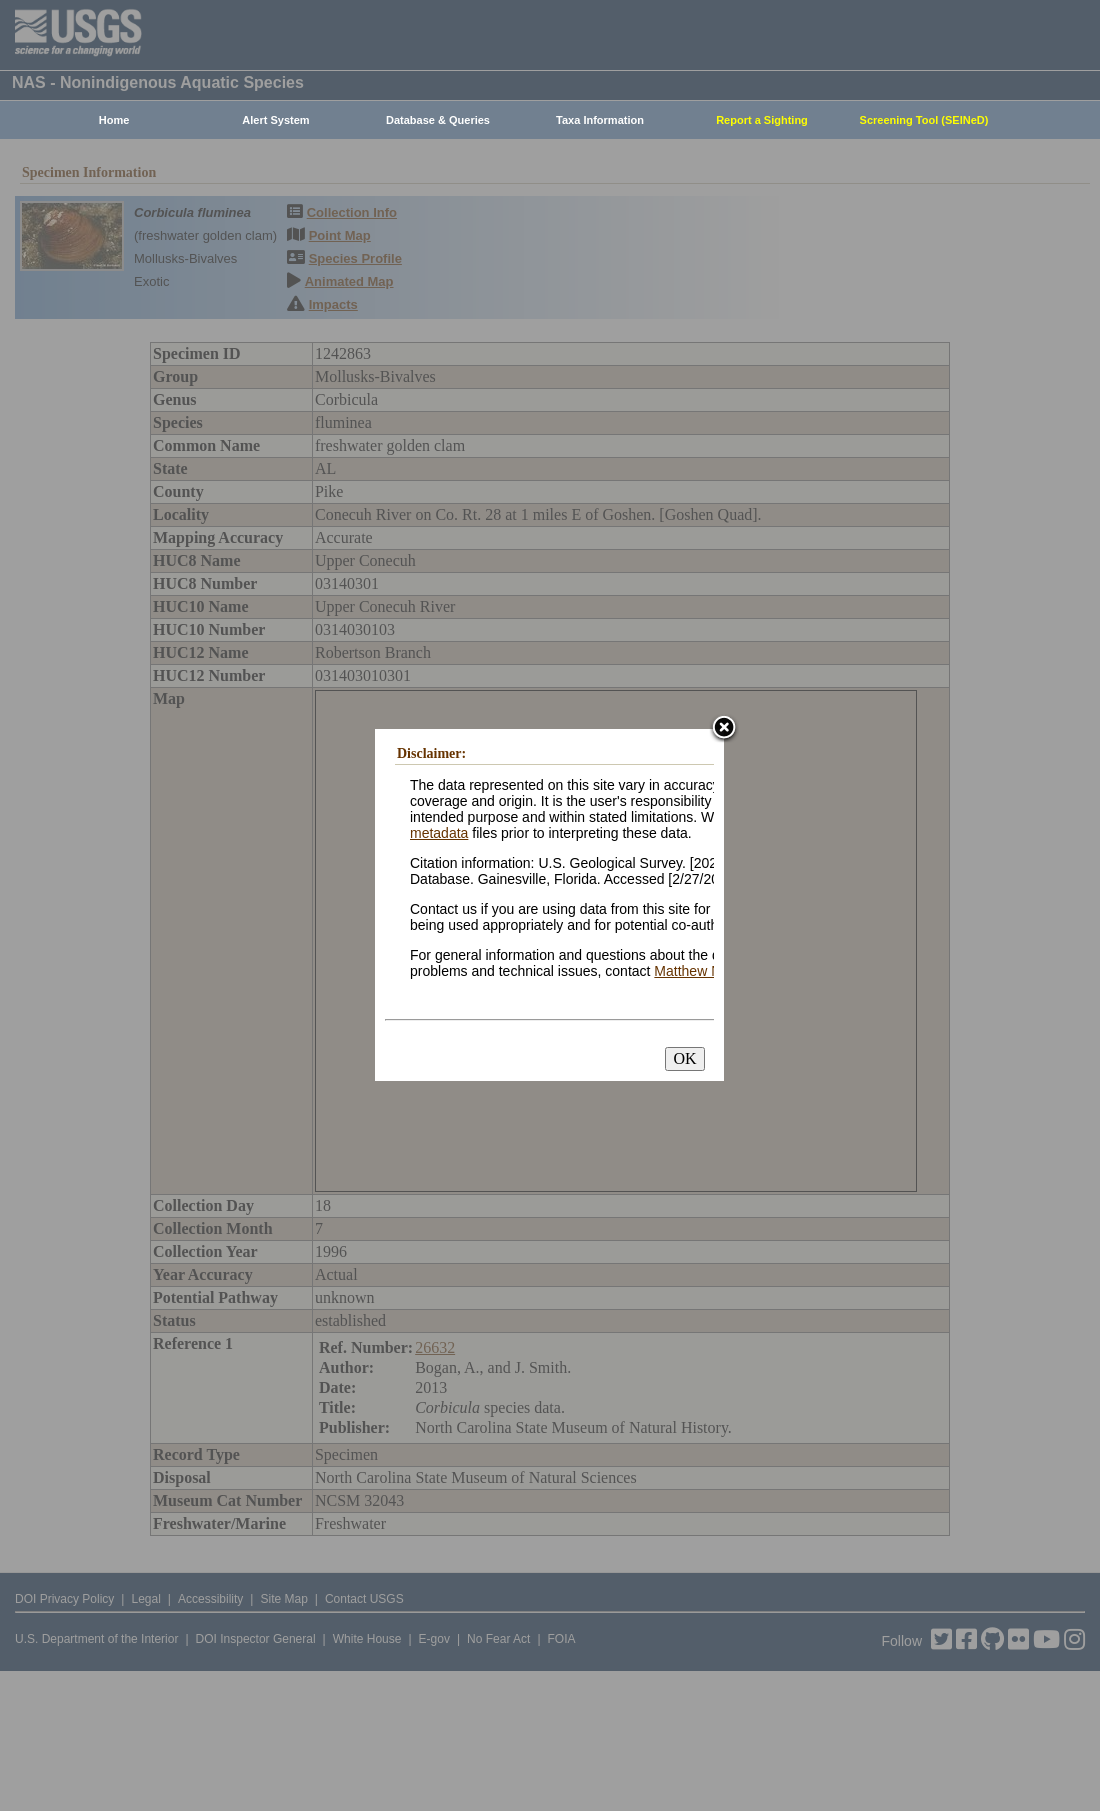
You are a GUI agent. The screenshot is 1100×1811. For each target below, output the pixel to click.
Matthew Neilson (706, 971)
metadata (439, 833)
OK (684, 1058)
